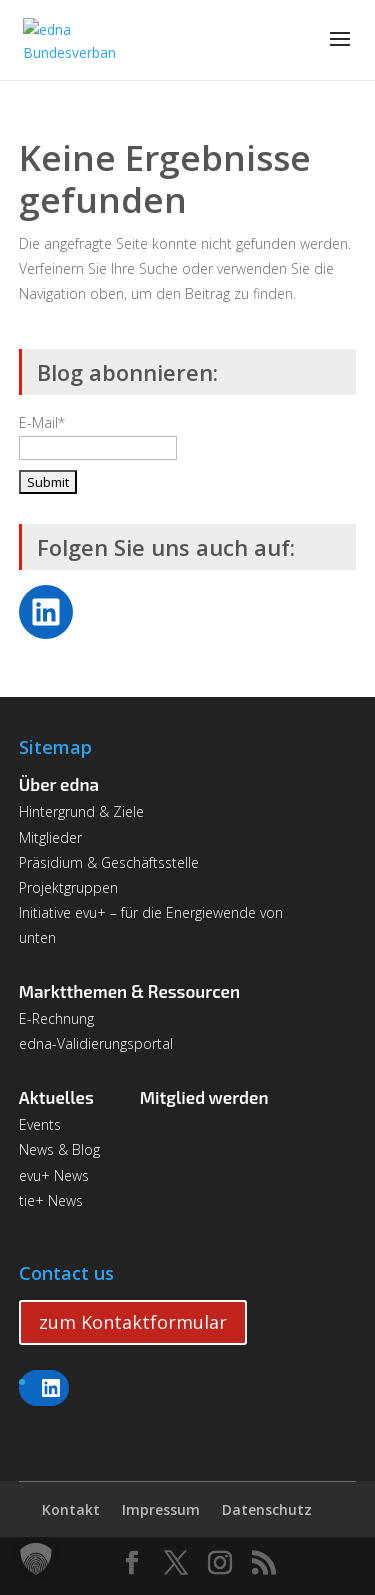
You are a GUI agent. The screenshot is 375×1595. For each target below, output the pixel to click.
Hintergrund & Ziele (81, 811)
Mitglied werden (204, 1097)
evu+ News (54, 1175)
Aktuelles (56, 1097)
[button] (36, 1559)
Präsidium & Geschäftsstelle (109, 862)
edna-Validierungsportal (96, 1043)
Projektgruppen (68, 887)
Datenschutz (267, 1509)
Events (40, 1124)
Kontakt (71, 1509)
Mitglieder (50, 837)
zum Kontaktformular (133, 1322)
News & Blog (59, 1149)
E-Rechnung (56, 1018)
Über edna (59, 784)
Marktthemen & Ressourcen (129, 991)
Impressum (161, 1509)
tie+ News (51, 1200)
